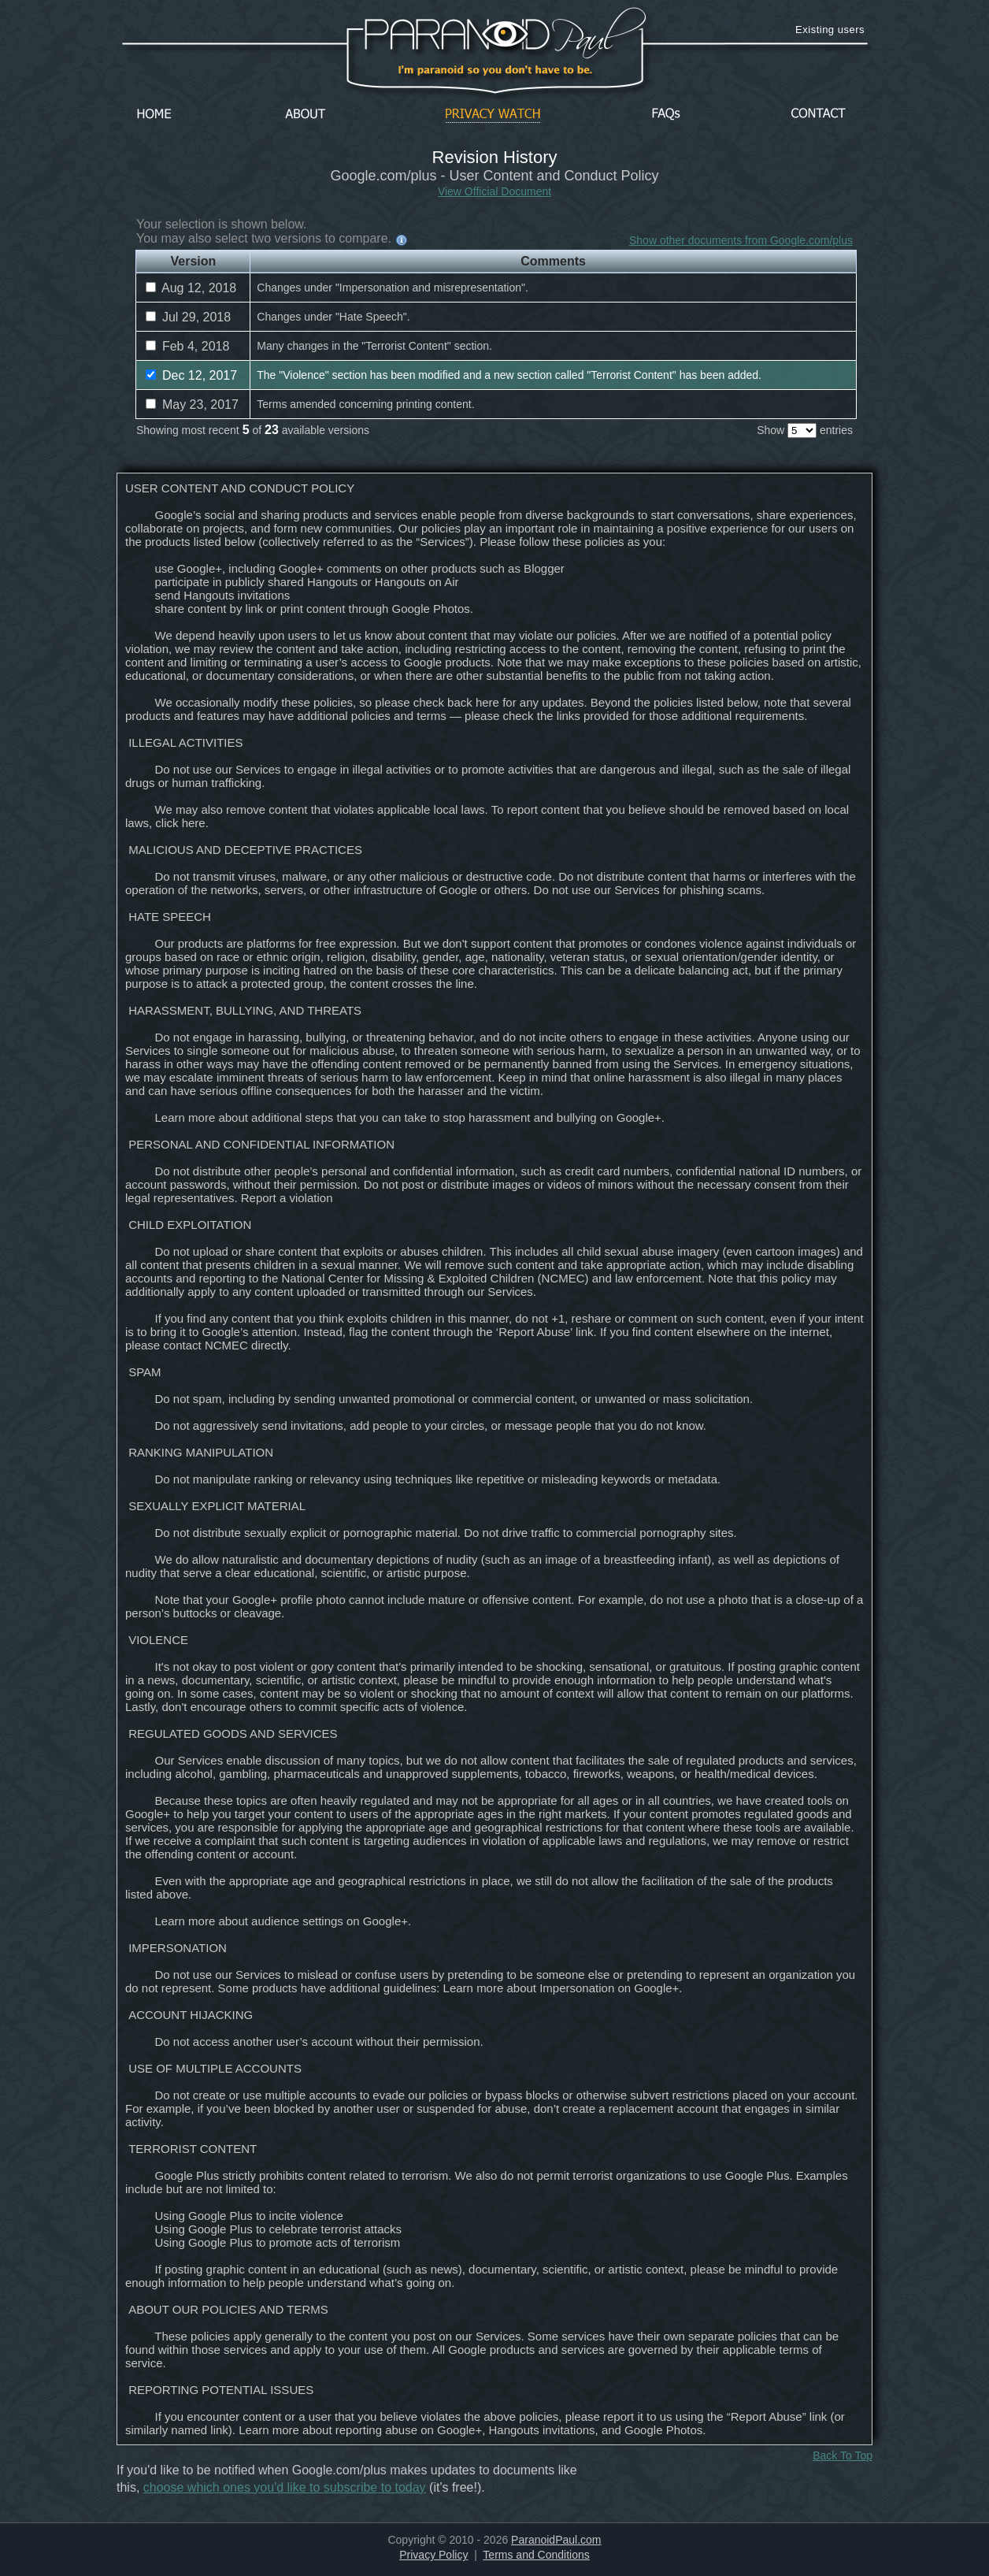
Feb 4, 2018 (187, 346)
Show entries (805, 430)
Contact (818, 114)
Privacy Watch (493, 114)
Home (154, 114)
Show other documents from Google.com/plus (741, 240)
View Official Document (494, 191)
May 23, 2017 (192, 404)
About (309, 114)
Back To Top (842, 2455)
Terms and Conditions (536, 2554)
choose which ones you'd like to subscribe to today (284, 2487)
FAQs (666, 114)
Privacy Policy (433, 2554)
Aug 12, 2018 (191, 288)
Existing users (830, 29)
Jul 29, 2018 (188, 317)
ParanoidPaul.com (556, 2539)
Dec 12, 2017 (191, 375)
